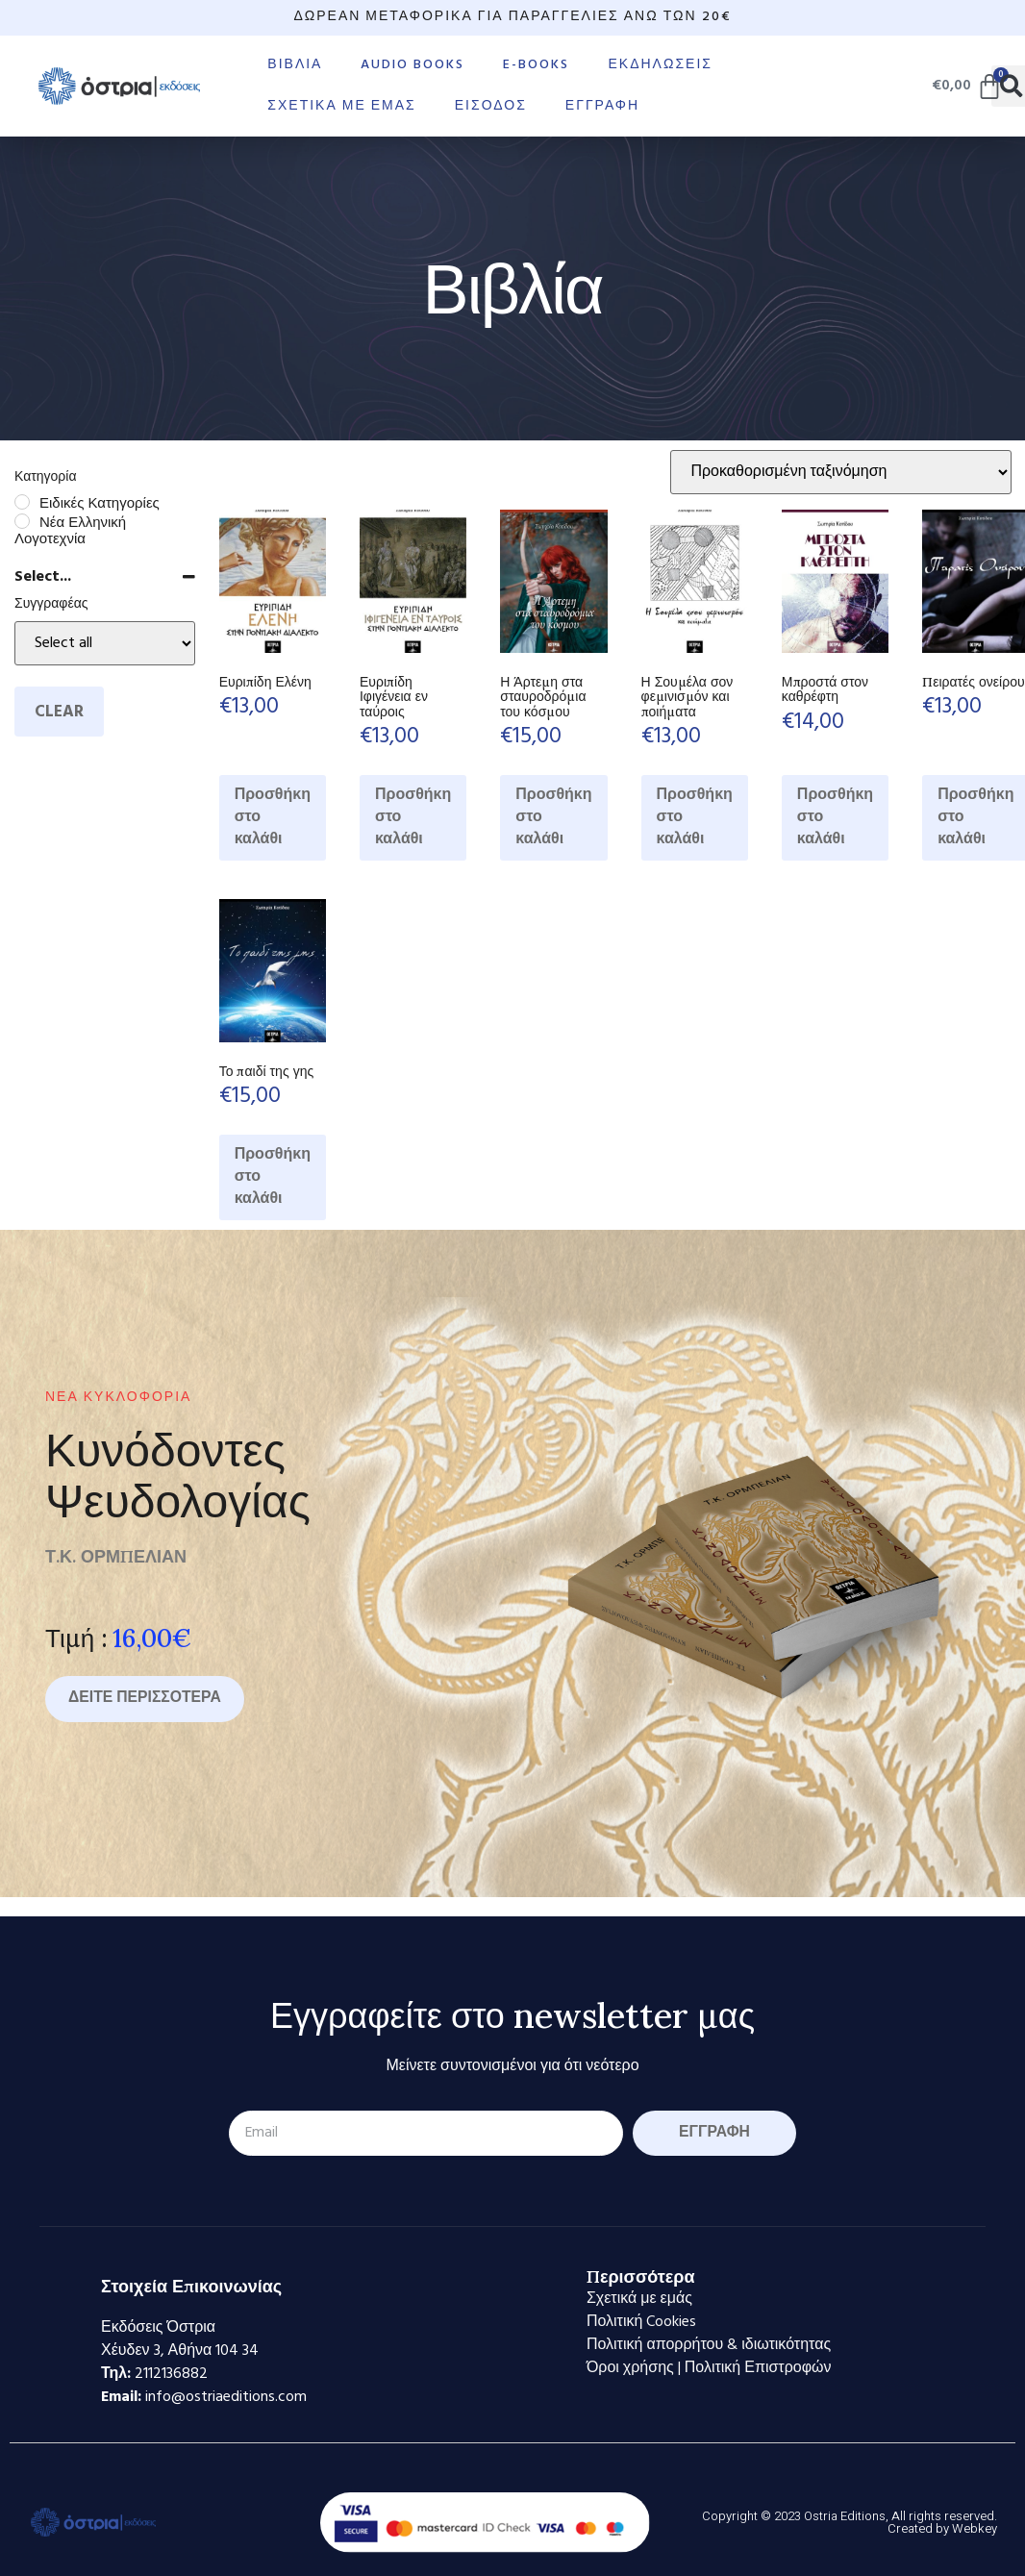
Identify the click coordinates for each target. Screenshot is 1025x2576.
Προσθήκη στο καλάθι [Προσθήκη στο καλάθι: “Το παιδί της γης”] (273, 1177)
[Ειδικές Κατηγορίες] (22, 502)
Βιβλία (294, 65)
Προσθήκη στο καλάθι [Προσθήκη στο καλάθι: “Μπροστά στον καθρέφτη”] (835, 817)
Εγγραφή (602, 106)
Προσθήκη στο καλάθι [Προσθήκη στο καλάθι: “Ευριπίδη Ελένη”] (273, 817)
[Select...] (104, 643)
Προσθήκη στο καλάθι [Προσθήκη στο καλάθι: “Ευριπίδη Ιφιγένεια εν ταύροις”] (413, 817)
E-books (536, 65)
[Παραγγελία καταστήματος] (841, 472)
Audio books (412, 65)
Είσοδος (491, 106)
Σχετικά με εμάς (341, 106)
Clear (59, 712)
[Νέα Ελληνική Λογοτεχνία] (22, 521)
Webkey (974, 2528)
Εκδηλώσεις (660, 65)
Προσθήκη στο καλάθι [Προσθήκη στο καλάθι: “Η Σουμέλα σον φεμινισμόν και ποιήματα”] (695, 817)
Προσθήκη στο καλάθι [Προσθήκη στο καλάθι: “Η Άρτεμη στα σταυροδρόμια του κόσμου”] (553, 817)
